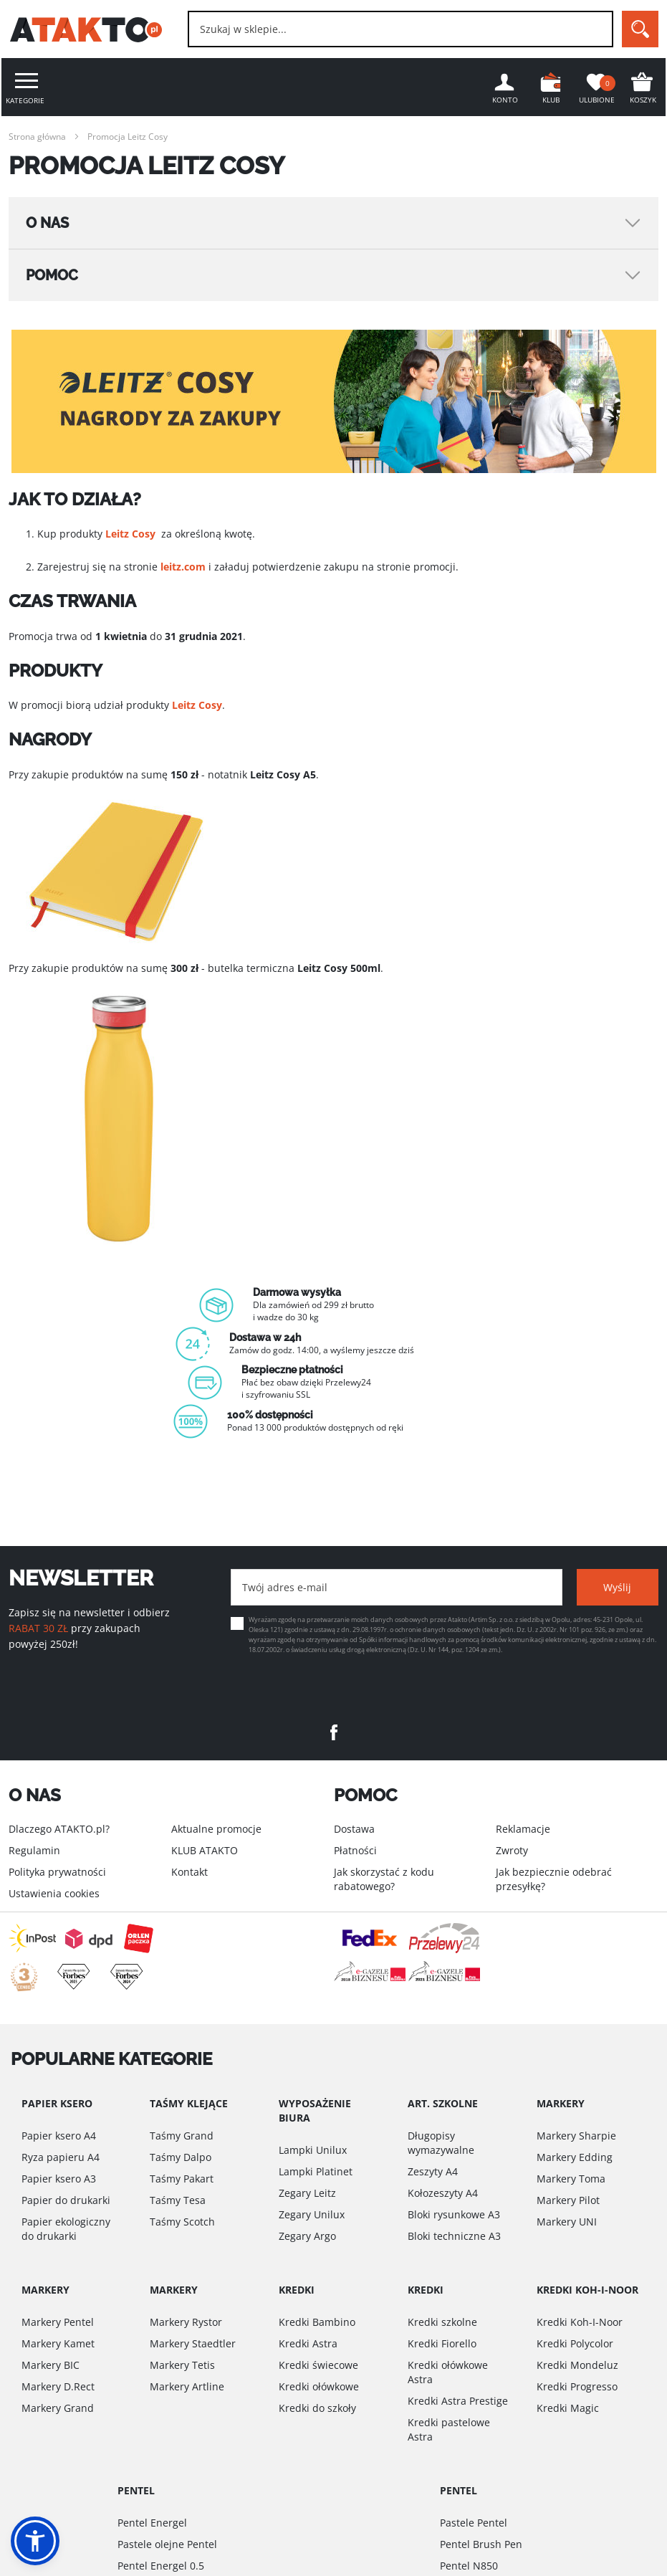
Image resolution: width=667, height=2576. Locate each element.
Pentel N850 (469, 2565)
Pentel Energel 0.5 (160, 2565)
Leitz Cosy (130, 533)
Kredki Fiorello (442, 2343)
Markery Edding (575, 2157)
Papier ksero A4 (58, 2135)
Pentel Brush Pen (481, 2544)
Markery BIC (50, 2365)
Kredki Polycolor (575, 2343)
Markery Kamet (58, 2343)
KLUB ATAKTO (204, 1850)
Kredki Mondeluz (577, 2365)
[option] (333, 1360)
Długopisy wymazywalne (441, 2143)
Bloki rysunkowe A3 (454, 2214)
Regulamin (34, 1850)
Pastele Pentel (473, 2522)
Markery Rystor (186, 2322)
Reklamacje (523, 1829)
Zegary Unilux (312, 2214)
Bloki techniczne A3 (454, 2236)
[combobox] (400, 29)
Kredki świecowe (318, 2365)
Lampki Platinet (315, 2171)
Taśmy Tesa (178, 2200)
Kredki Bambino (317, 2322)
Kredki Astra (308, 2343)
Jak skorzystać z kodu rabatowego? (384, 1879)
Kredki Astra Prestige (458, 2401)
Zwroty (512, 1850)
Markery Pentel (57, 2322)
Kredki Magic (568, 2408)
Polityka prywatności (57, 1872)
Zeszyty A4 (433, 2171)
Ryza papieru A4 (60, 2157)
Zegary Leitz (307, 2193)
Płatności (355, 1850)
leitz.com (183, 566)
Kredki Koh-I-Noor (580, 2322)
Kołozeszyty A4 (443, 2193)
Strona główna (37, 136)
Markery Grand (57, 2408)
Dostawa (354, 1829)
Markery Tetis (182, 2365)
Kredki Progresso (577, 2386)
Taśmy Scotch (182, 2221)
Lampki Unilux (313, 2150)
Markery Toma (571, 2178)
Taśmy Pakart (181, 2178)
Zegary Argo (307, 2236)
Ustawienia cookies (54, 1893)
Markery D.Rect (58, 2386)
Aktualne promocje (216, 1829)
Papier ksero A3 (58, 2178)
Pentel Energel (152, 2522)
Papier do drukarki (65, 2200)
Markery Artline (187, 2386)
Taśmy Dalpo (180, 2157)
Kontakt (189, 1872)
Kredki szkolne (442, 2322)
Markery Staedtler (193, 2343)
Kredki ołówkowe (319, 2386)
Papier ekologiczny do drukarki (65, 2229)
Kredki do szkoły (317, 2408)
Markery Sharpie (576, 2135)
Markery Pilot (568, 2200)
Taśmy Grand (181, 2135)
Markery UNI (567, 2221)
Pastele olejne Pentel (167, 2544)
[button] (35, 2541)
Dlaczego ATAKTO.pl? (59, 1829)
